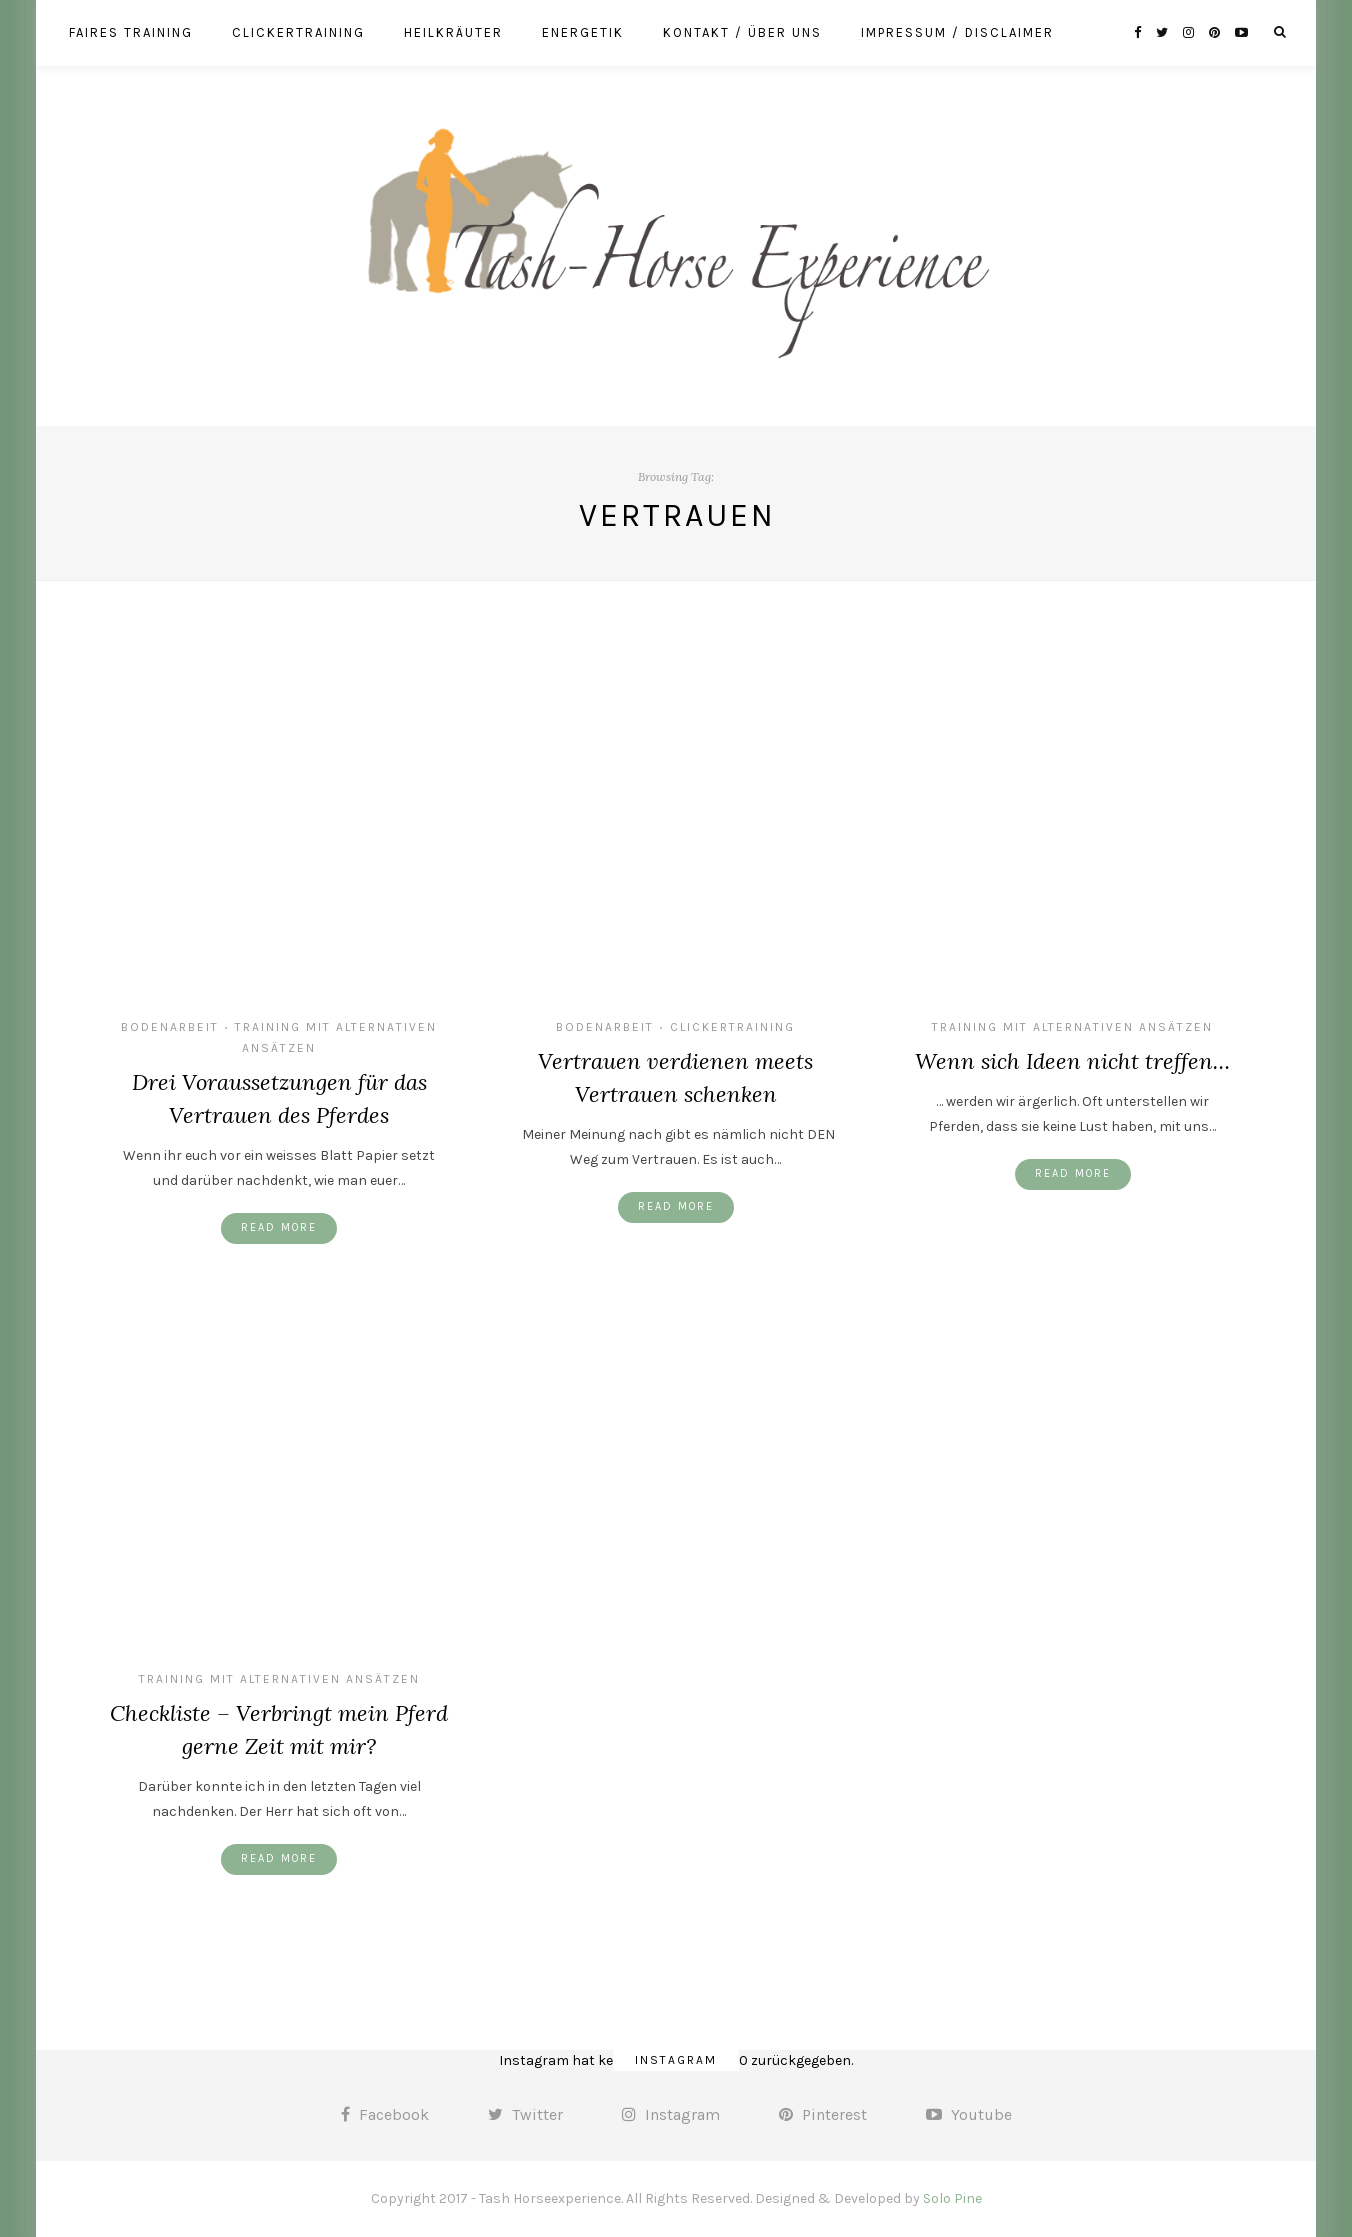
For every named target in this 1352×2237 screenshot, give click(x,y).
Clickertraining (298, 32)
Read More (279, 1227)
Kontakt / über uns (742, 32)
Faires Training (131, 32)
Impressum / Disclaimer (957, 32)
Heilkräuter (453, 32)
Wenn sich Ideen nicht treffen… (1072, 1061)
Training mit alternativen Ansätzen (1072, 1027)
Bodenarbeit (170, 1027)
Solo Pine (952, 2198)
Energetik (583, 32)
